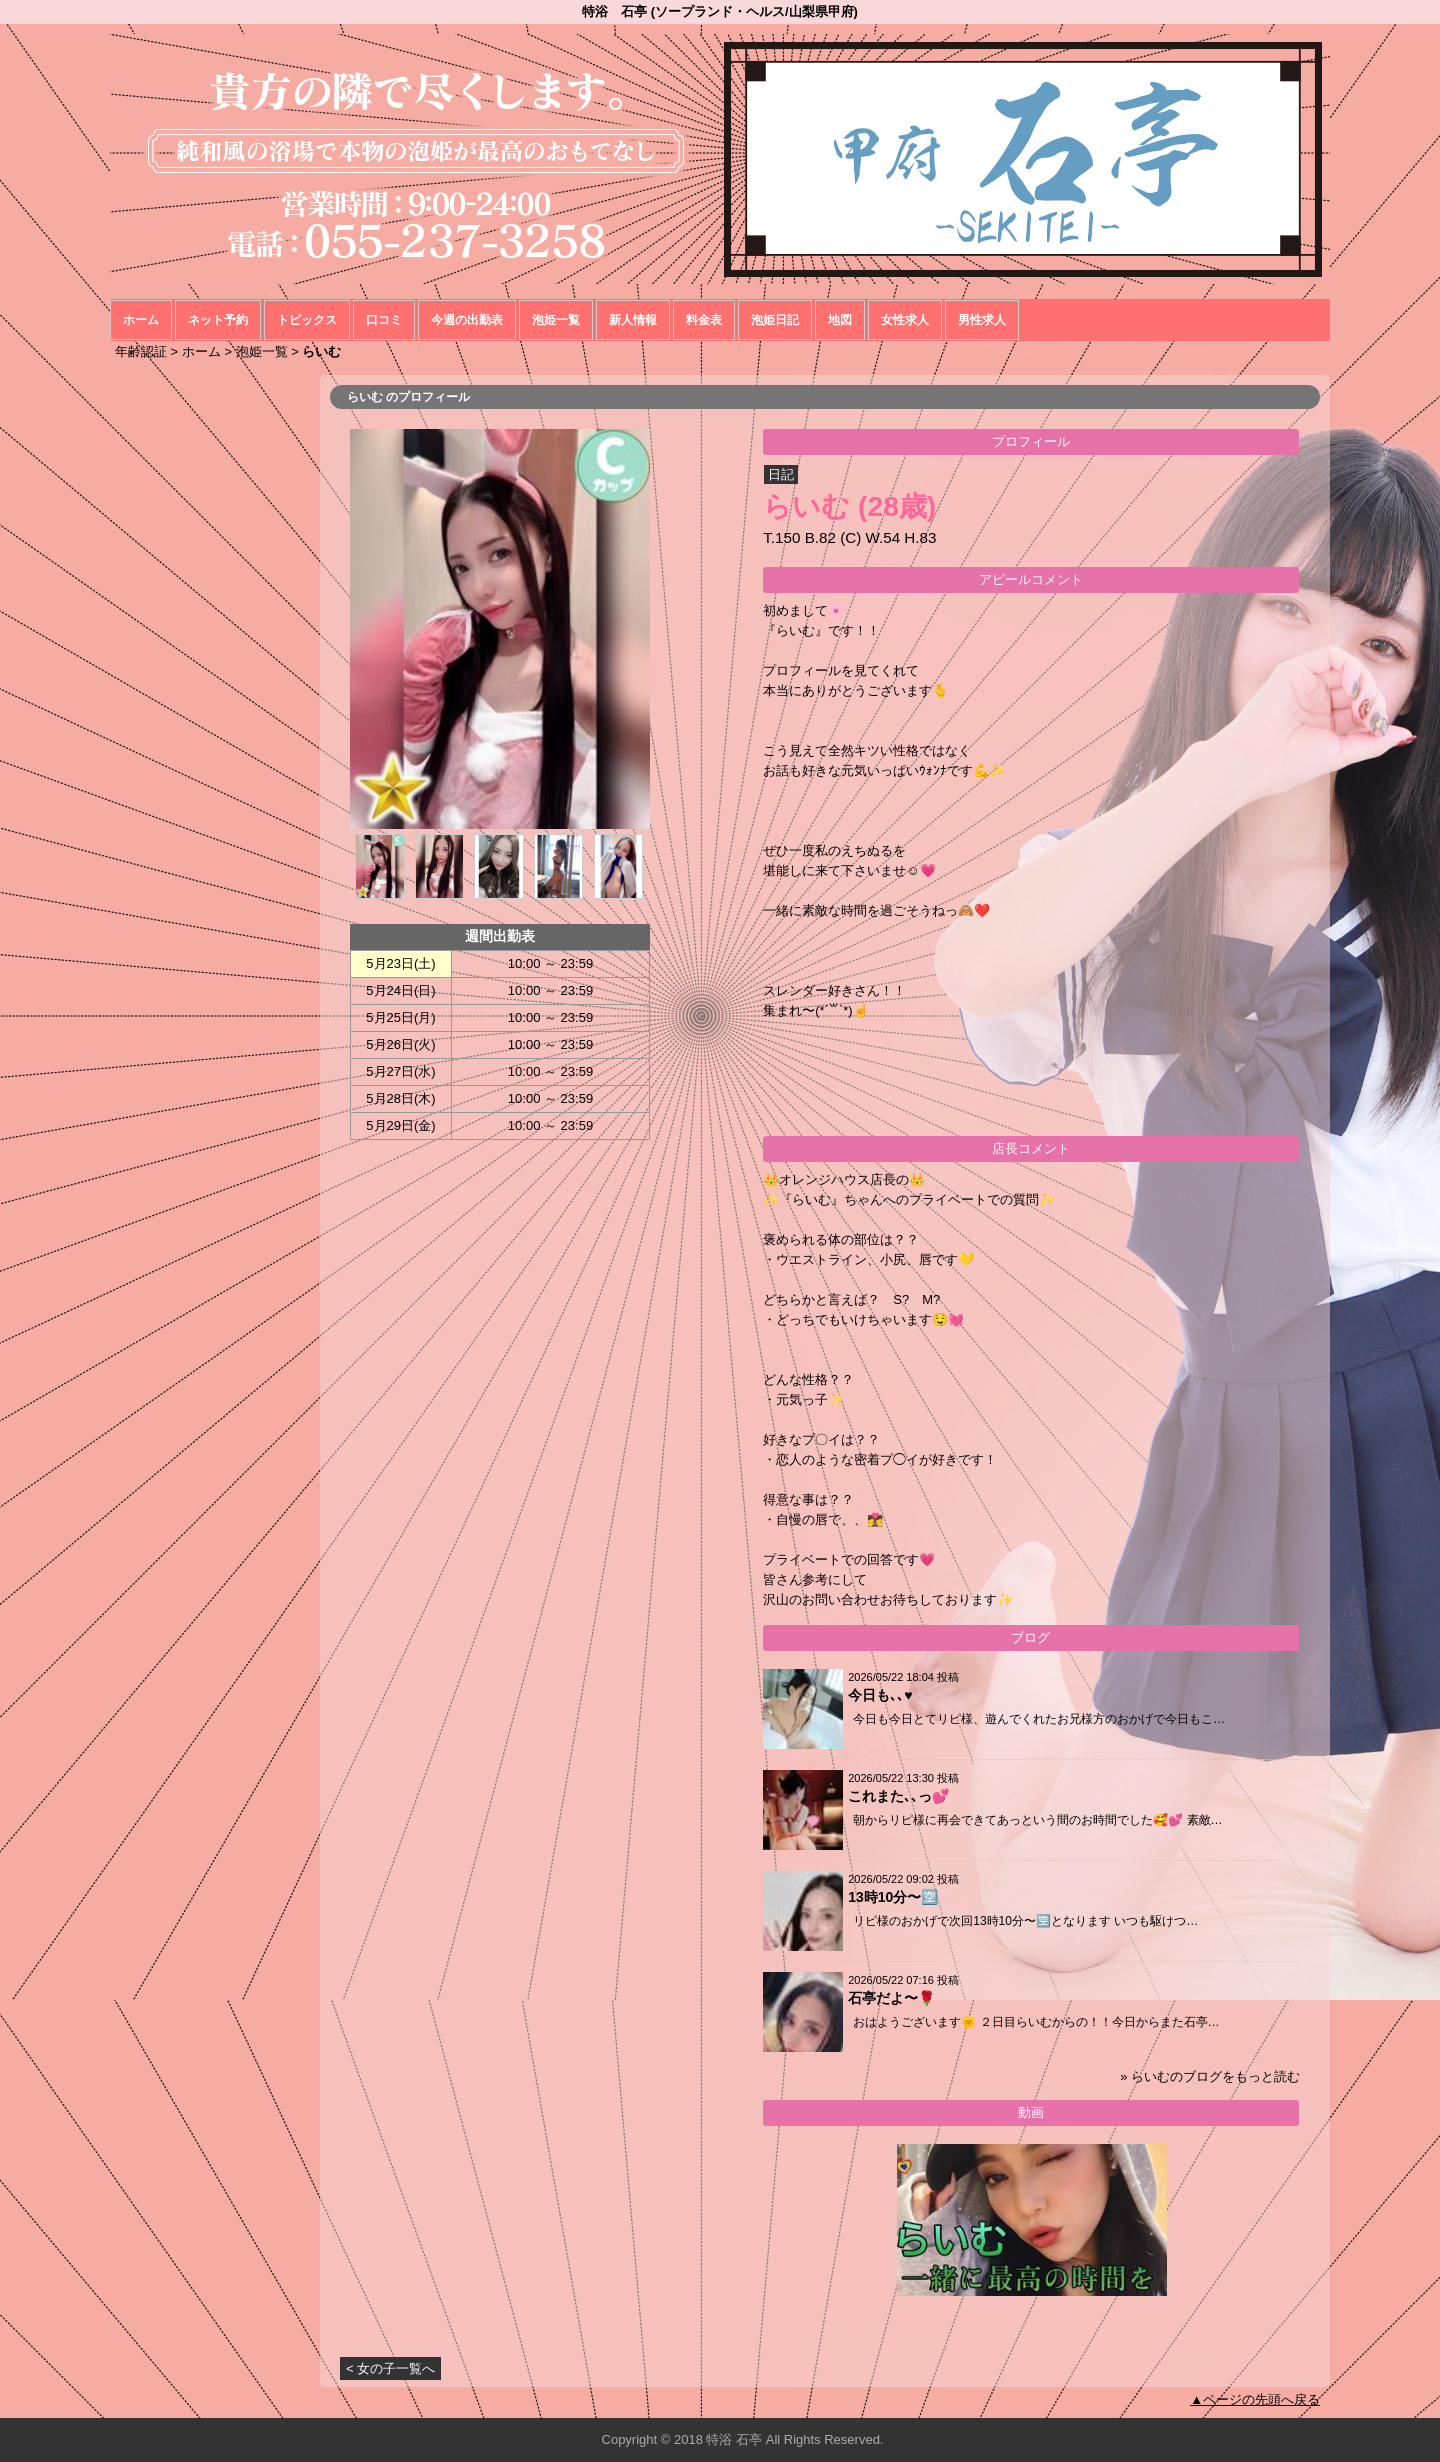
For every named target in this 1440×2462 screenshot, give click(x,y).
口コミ (384, 320)
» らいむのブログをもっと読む (1210, 2076)
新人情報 (633, 320)
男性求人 (982, 320)
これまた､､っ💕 (898, 1796)
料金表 (704, 320)
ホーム (141, 320)
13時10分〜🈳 (893, 1897)
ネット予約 (218, 320)
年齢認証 (141, 351)
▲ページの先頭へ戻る (1255, 2399)
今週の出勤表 (467, 320)
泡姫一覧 (556, 320)
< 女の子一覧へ (390, 2368)
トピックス (307, 320)
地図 (840, 320)
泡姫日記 (775, 320)
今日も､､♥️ (880, 1695)
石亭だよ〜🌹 (891, 1998)
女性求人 (905, 320)
